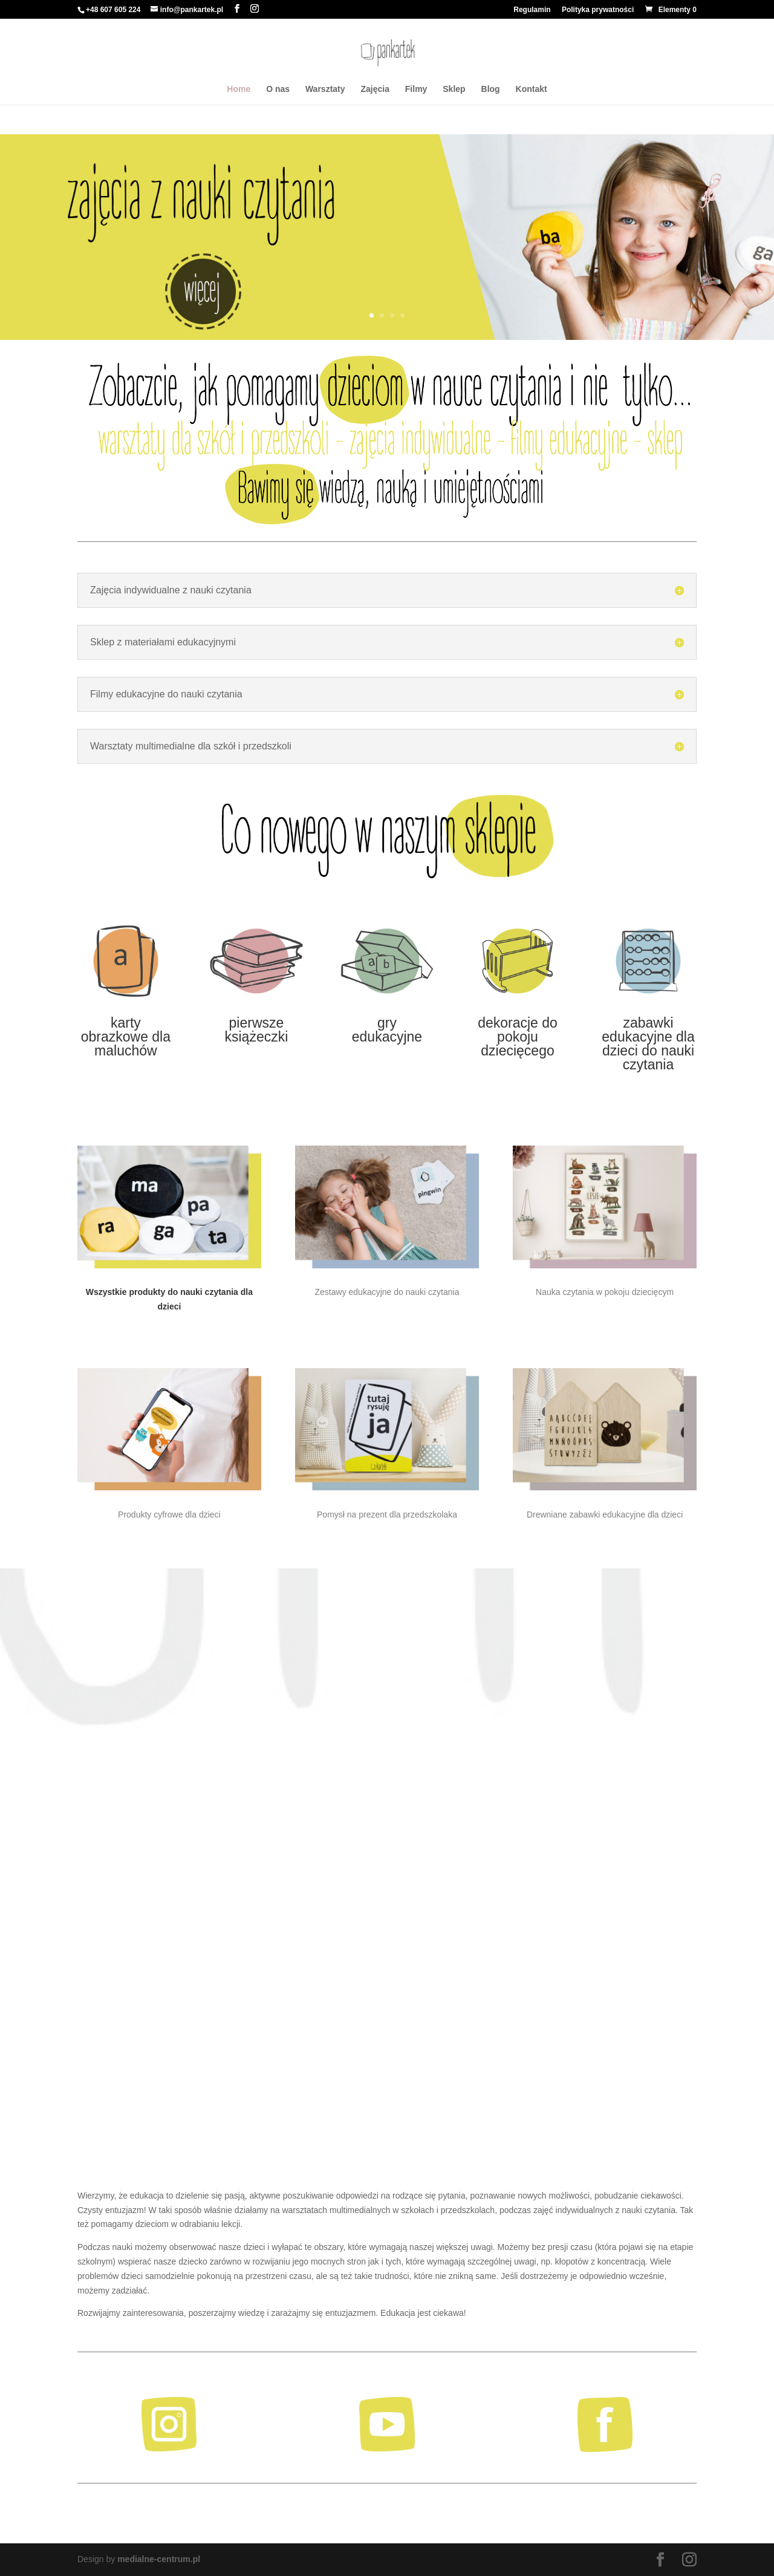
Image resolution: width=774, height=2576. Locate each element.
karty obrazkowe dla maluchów (126, 1036)
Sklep (454, 89)
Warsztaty (325, 89)
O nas (278, 89)
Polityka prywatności (598, 10)
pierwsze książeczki (256, 1030)
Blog (490, 89)
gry (387, 1023)
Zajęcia (374, 89)
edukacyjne (387, 1037)
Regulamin (531, 10)
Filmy (416, 89)
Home (238, 89)
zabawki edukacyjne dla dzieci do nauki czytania (648, 1043)
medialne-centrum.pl (158, 2559)
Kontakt (531, 89)
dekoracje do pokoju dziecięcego (518, 1036)
